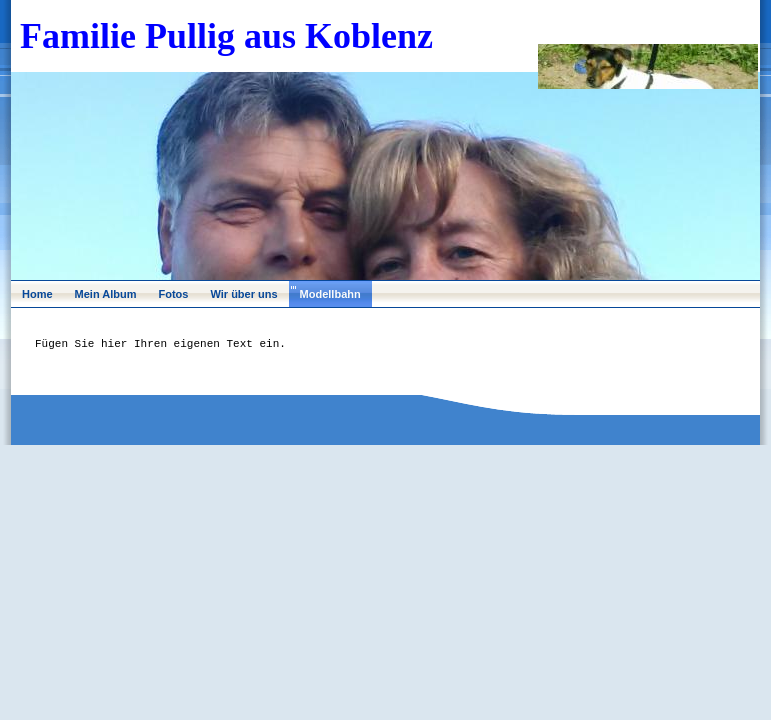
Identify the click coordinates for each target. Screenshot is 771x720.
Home (37, 294)
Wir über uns (243, 294)
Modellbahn (330, 294)
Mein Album (106, 294)
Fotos (174, 294)
